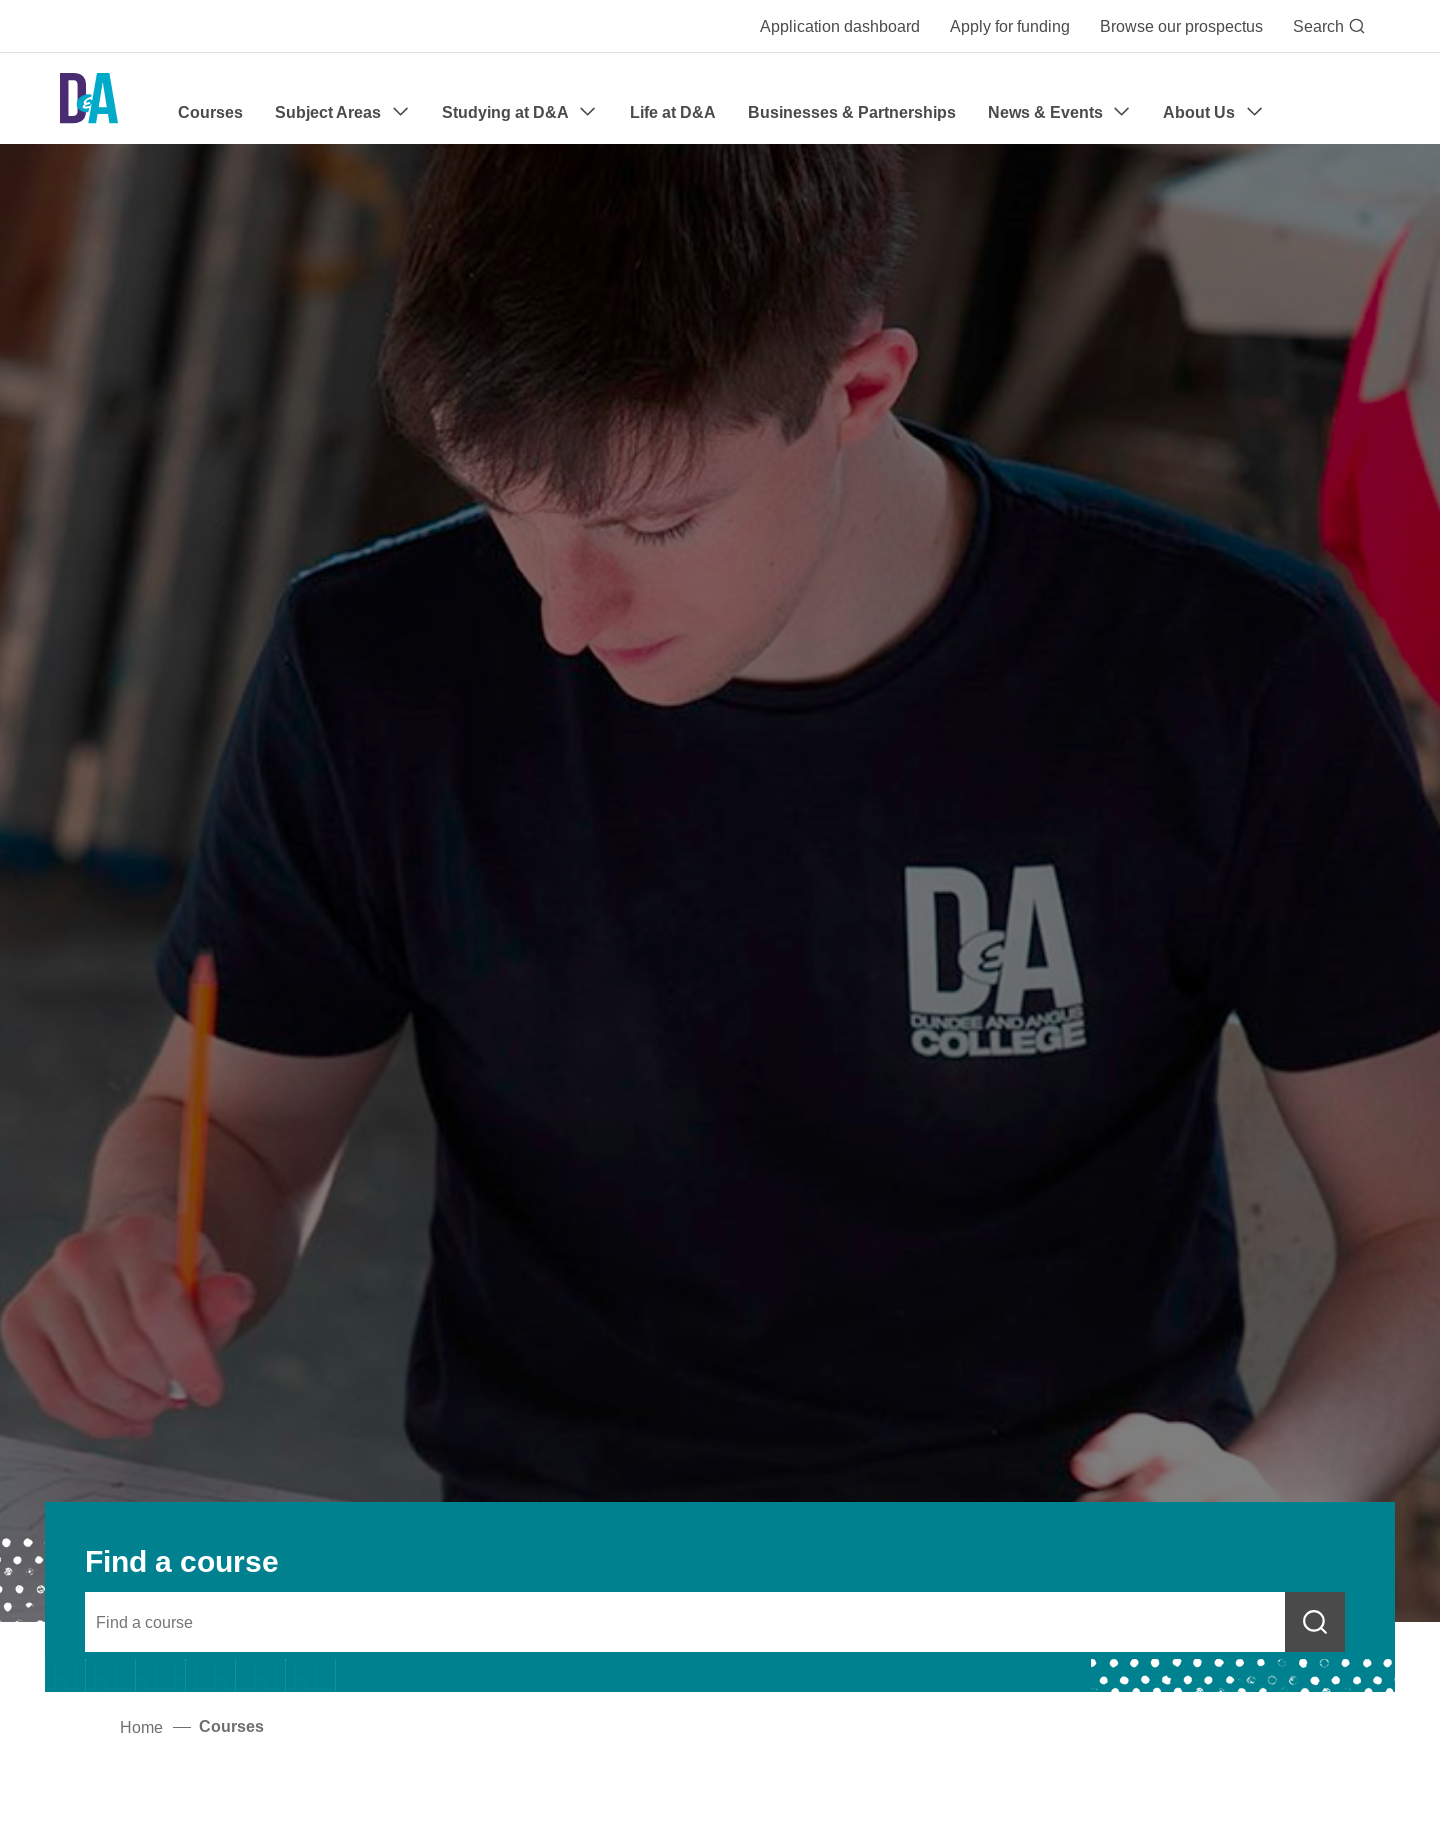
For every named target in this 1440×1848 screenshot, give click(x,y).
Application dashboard (840, 26)
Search (1329, 26)
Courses (210, 112)
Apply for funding (1010, 26)
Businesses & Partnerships (852, 112)
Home (141, 1727)
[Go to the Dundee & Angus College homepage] (89, 98)
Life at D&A (673, 112)
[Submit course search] (1315, 1622)
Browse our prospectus (1181, 26)
